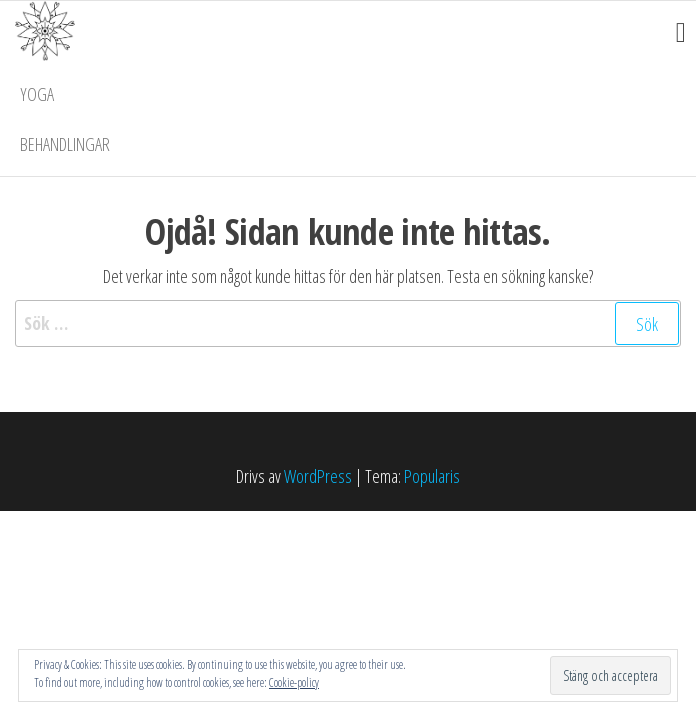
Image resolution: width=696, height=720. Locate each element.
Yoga (37, 94)
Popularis (432, 476)
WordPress (318, 476)
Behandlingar (65, 144)
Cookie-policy (294, 682)
